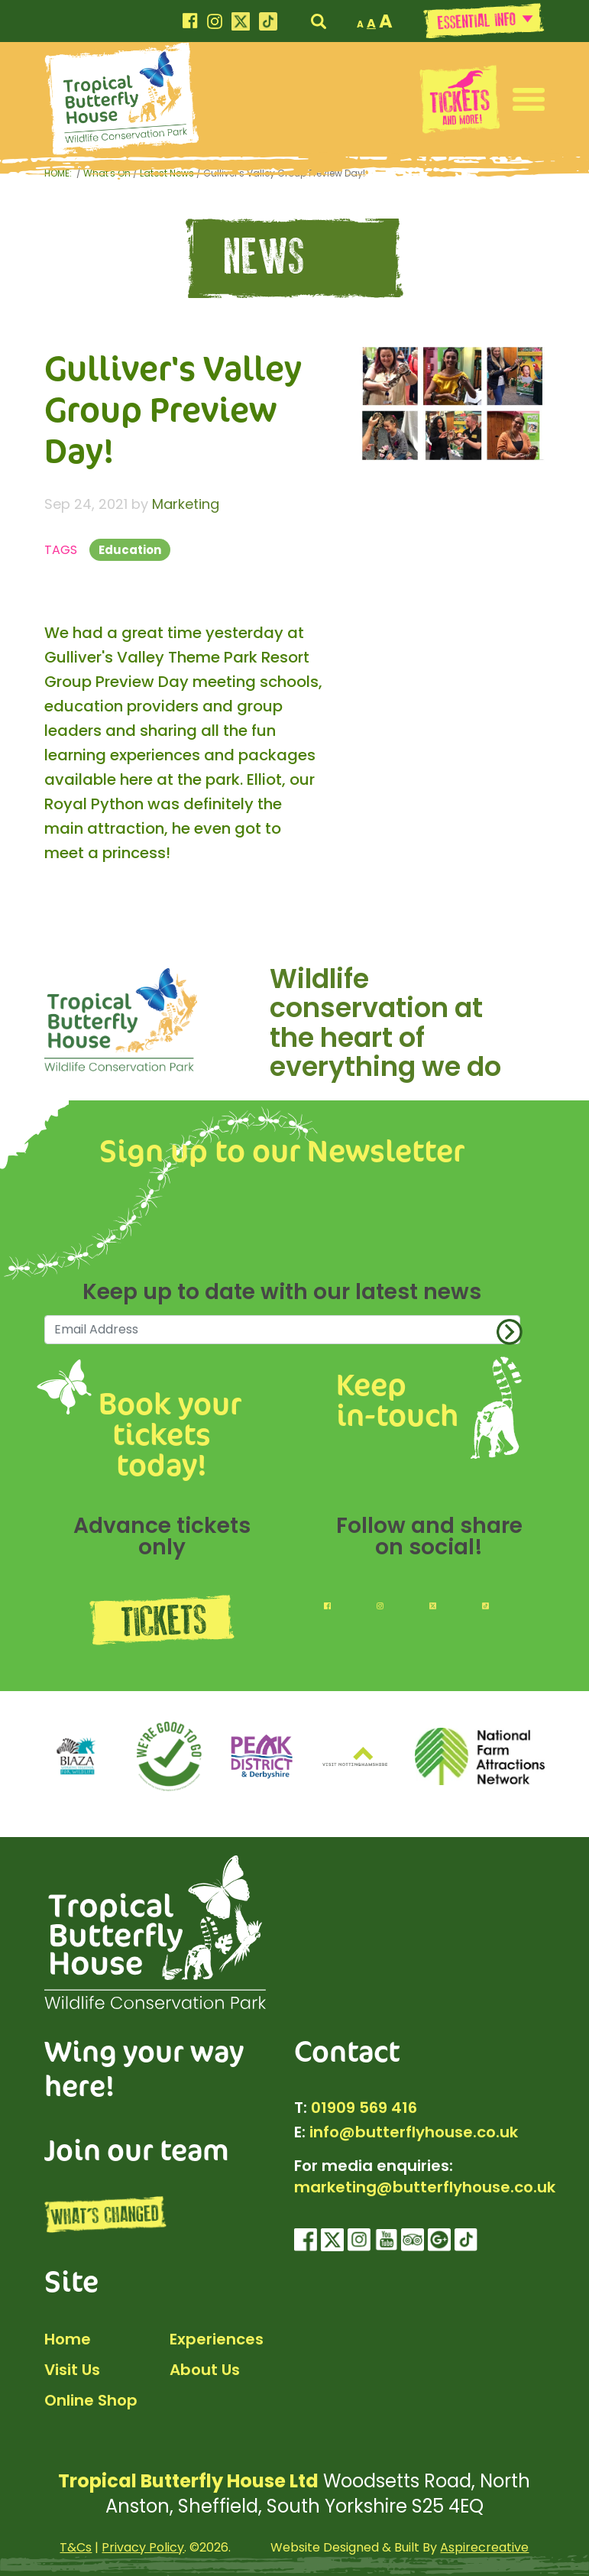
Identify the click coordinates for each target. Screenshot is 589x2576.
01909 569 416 (364, 2107)
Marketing (185, 504)
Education (130, 550)
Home (67, 2339)
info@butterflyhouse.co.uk (413, 2132)
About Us (205, 2369)
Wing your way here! (144, 2067)
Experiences (217, 2339)
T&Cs (76, 2547)
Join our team (136, 2149)
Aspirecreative (484, 2547)
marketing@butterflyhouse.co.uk (424, 2187)
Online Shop (91, 2400)
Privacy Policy (143, 2547)
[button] (529, 99)
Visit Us (72, 2369)
